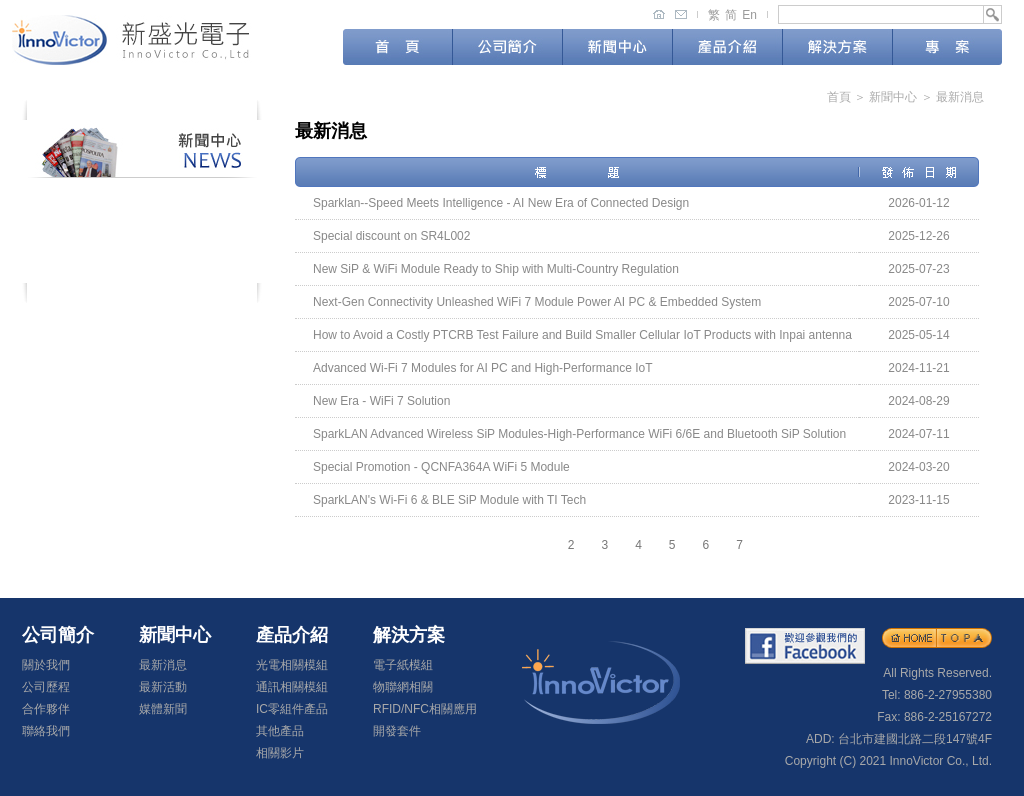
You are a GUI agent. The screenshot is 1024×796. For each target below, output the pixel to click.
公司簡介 (507, 47)
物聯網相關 (403, 687)
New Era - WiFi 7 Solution (381, 401)
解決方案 (837, 47)
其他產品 (280, 731)
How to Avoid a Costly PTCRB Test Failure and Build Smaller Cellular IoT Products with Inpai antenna (582, 335)
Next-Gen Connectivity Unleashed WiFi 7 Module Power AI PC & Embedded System (537, 302)
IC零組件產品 (292, 709)
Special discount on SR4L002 (391, 236)
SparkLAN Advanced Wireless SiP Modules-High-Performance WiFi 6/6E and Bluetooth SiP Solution (579, 434)
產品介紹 (727, 47)
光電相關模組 (292, 665)
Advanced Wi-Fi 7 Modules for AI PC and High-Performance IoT (482, 368)
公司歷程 (46, 687)
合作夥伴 (46, 709)
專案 (947, 47)
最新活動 (142, 230)
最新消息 (142, 195)
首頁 (397, 47)
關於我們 (46, 665)
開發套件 (397, 731)
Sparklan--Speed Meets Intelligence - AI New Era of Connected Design (501, 203)
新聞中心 (617, 49)
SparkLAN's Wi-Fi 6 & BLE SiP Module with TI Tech (449, 500)
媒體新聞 (142, 265)
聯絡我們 (46, 731)
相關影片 (280, 753)
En (749, 15)
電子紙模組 (403, 665)
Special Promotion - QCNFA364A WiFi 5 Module (441, 467)
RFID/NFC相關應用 (425, 709)
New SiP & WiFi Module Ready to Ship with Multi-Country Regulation (496, 269)
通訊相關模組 (292, 687)
